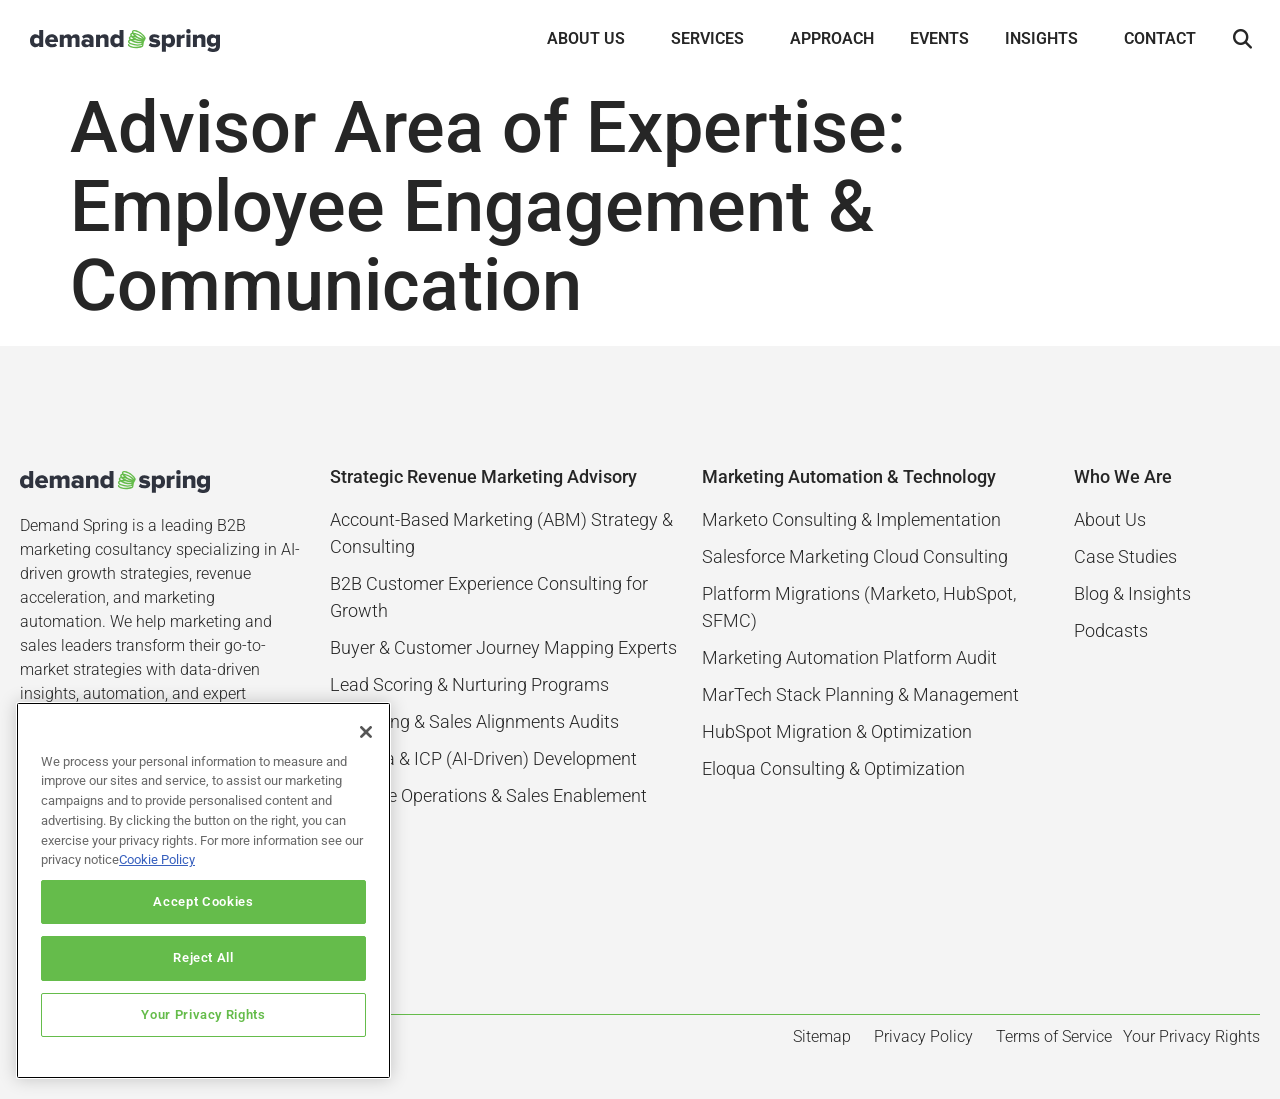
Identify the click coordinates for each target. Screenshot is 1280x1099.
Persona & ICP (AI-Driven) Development (483, 758)
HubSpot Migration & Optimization (837, 731)
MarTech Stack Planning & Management (860, 694)
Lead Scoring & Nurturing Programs (469, 684)
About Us (1110, 519)
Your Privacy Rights (203, 1014)
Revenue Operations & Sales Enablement (488, 795)
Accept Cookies (203, 901)
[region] (203, 890)
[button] (1242, 40)
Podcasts (1111, 630)
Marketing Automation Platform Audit (849, 657)
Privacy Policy (923, 1036)
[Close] (366, 732)
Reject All (203, 957)
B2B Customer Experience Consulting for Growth (489, 597)
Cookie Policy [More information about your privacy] (157, 859)
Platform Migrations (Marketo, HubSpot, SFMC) (859, 607)
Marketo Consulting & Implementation (851, 519)
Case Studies (1125, 556)
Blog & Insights (1132, 593)
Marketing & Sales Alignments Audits (474, 721)
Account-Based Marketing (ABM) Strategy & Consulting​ (501, 533)
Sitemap (822, 1036)
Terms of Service (1054, 1036)
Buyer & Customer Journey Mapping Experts (503, 647)
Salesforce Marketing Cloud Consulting (855, 556)
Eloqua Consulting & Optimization (833, 768)
